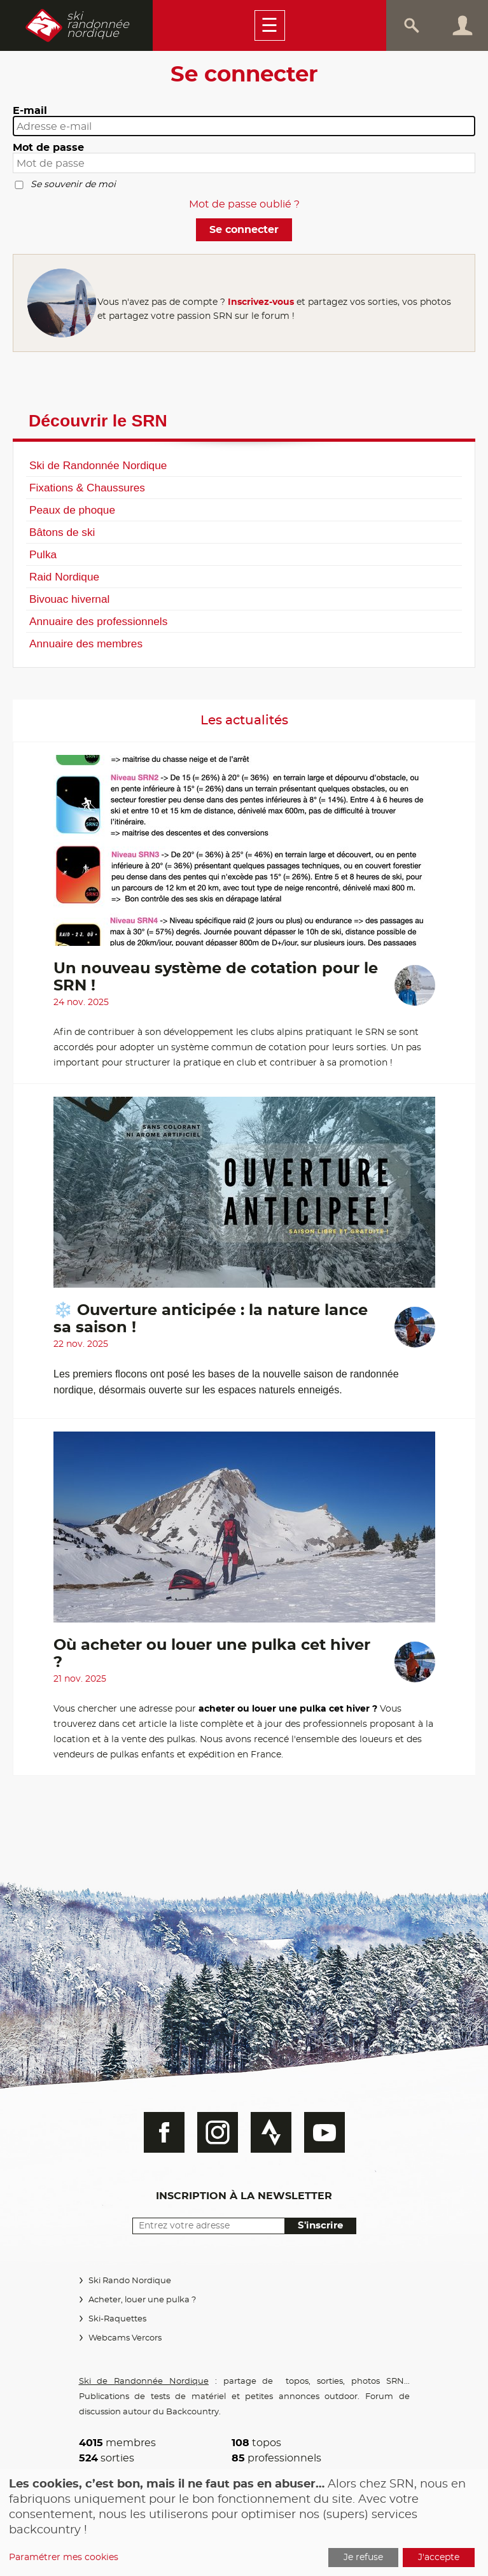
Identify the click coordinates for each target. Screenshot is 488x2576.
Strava (271, 2132)
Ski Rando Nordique (129, 2281)
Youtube (324, 2132)
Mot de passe (48, 148)
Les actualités (244, 720)
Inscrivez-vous (261, 302)
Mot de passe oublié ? (244, 204)
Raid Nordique (64, 576)
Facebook (164, 2132)
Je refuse (363, 2557)
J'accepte (438, 2557)
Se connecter (244, 230)
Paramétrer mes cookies (63, 2557)
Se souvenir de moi (73, 184)
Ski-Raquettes (117, 2319)
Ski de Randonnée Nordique (98, 465)
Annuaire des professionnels (98, 621)
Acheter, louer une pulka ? (142, 2300)
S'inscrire (320, 2225)
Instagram (217, 2132)
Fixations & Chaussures (87, 487)
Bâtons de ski (62, 532)
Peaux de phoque (72, 509)
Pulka (43, 554)
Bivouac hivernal (69, 599)
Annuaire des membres (86, 643)
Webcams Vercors (125, 2338)
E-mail (30, 111)
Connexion (462, 25)
